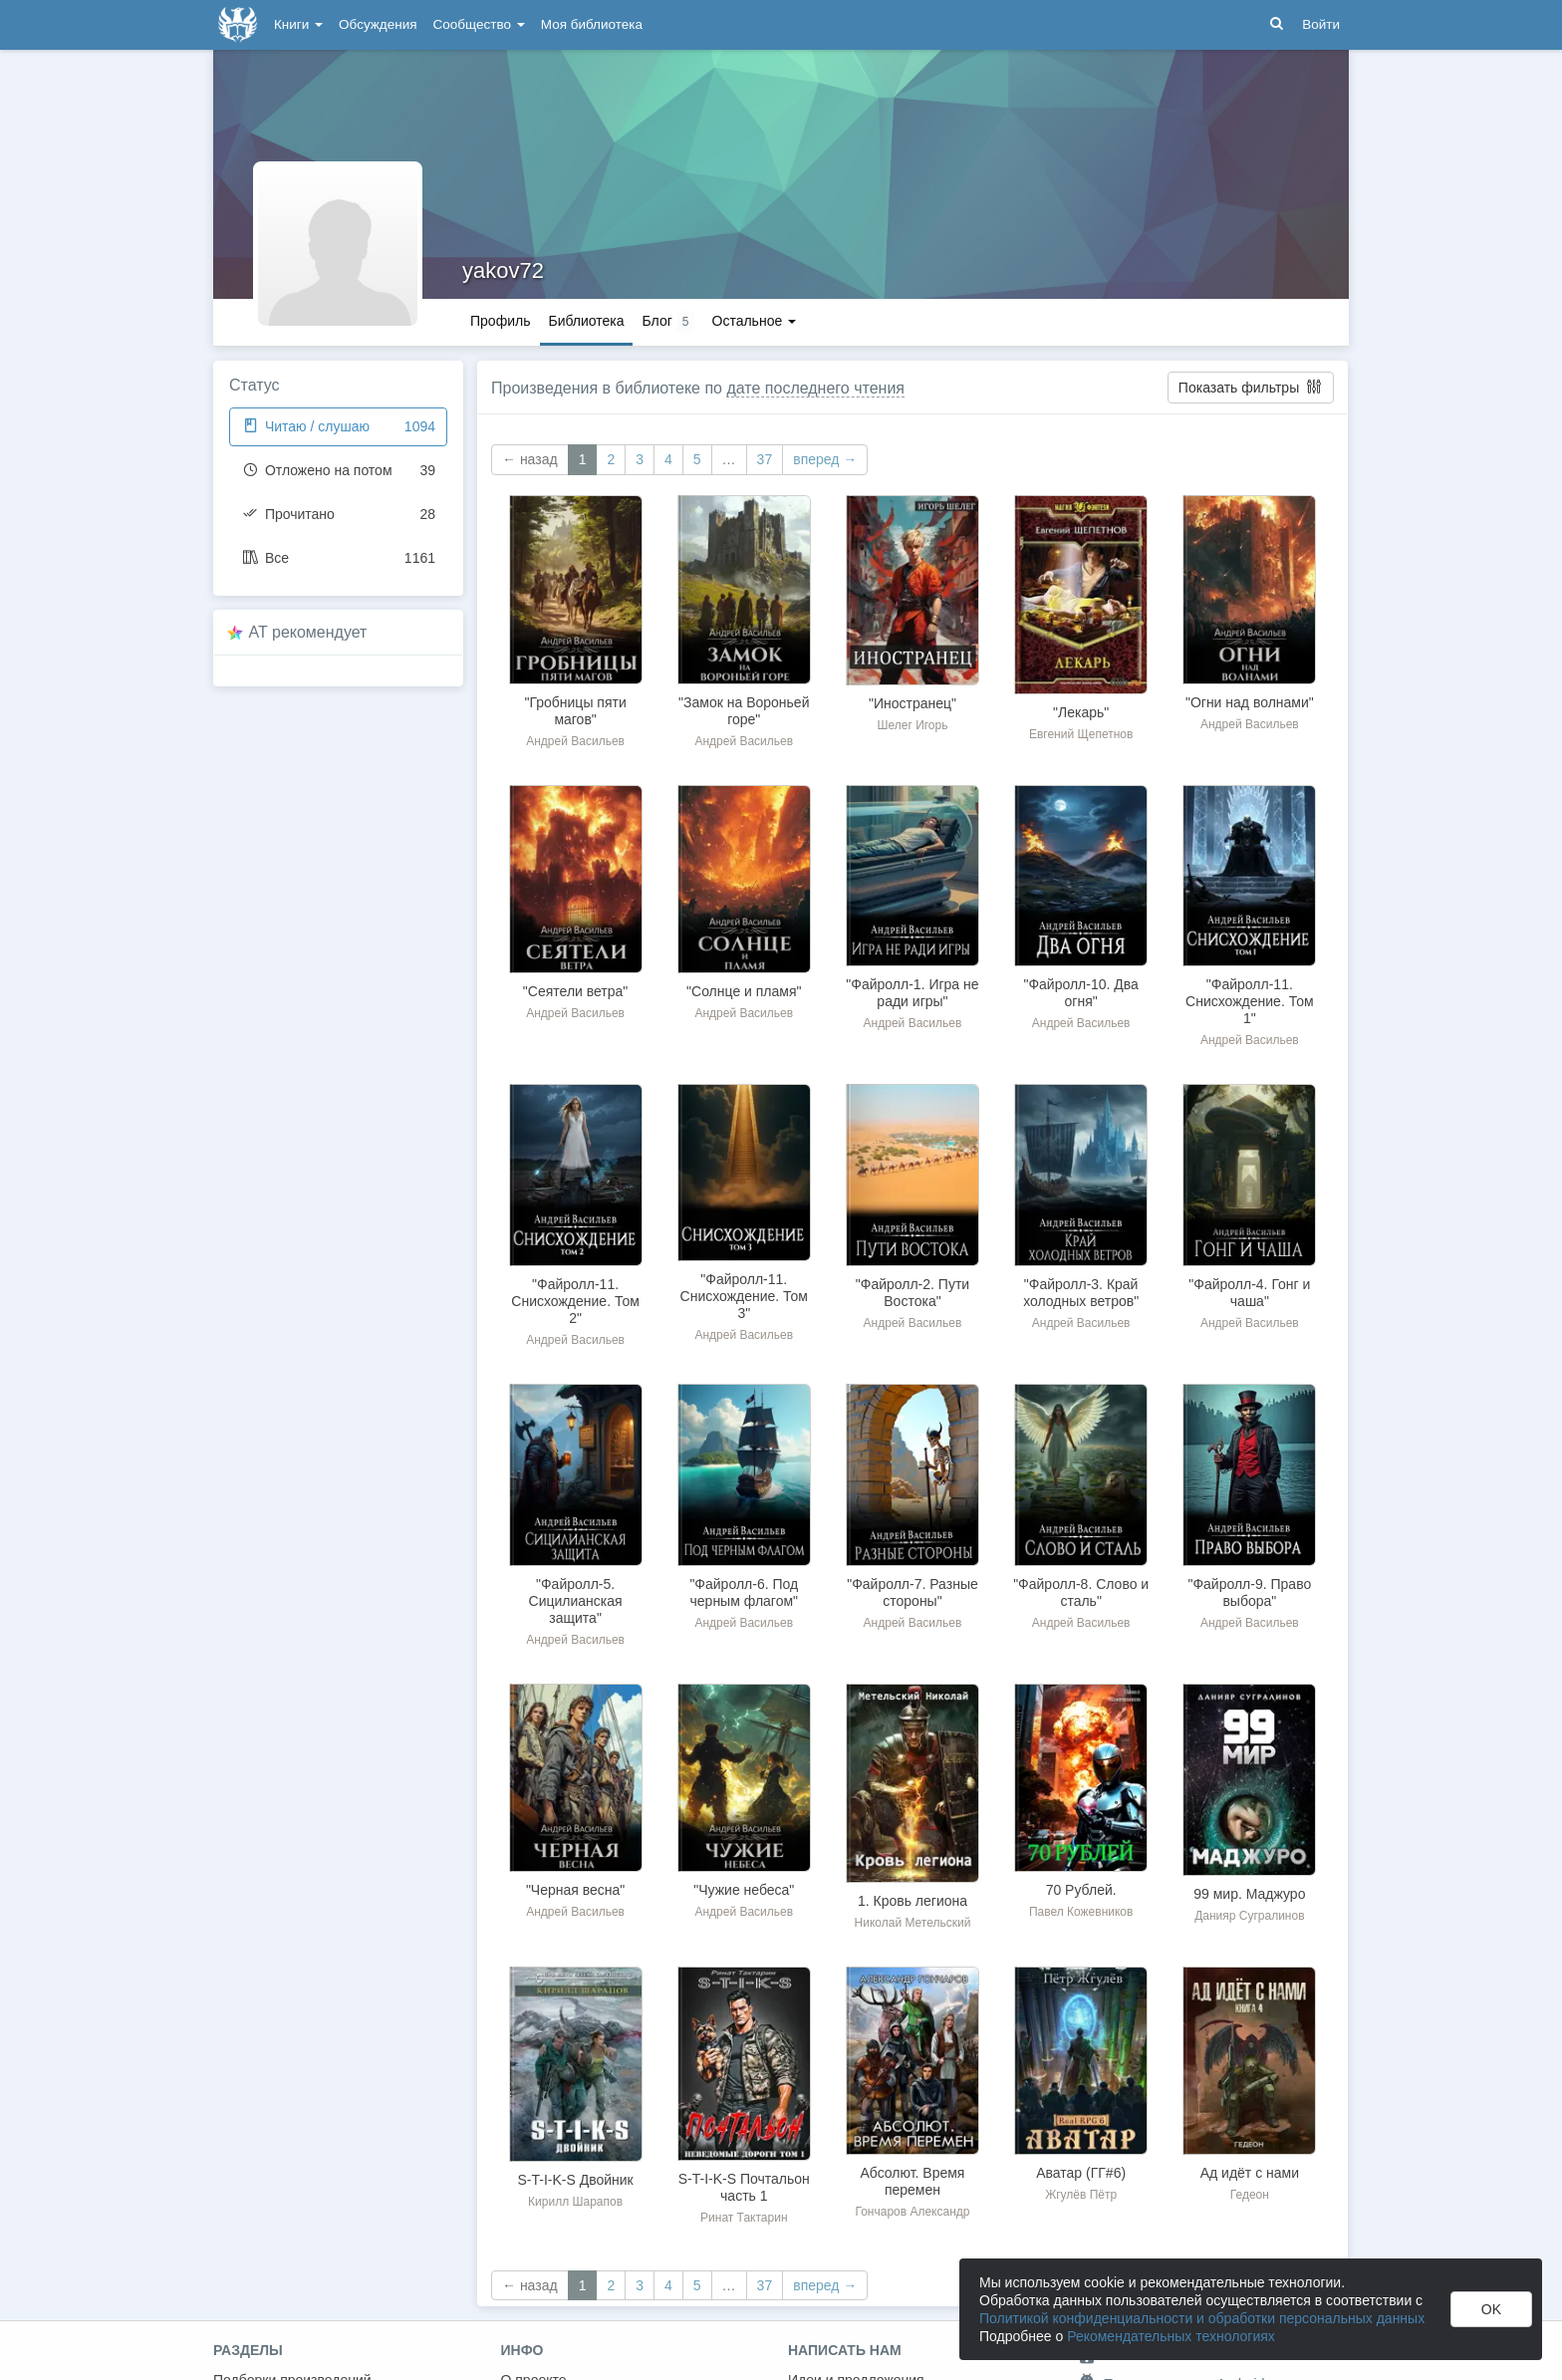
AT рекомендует (308, 632)
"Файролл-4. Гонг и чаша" (1249, 1292)
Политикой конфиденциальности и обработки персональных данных (1202, 2318)
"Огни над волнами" (1249, 702)
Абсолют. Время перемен (912, 2181)
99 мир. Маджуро (1249, 1894)
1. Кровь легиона (912, 1901)
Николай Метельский (913, 1923)
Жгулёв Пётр (1081, 2195)
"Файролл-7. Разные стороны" (912, 1592)
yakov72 (503, 270)
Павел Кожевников (1081, 1912)
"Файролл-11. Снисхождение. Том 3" (744, 1296)
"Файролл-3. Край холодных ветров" (1081, 1292)
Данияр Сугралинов (1249, 1916)
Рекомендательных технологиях (1171, 2336)
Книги (298, 24)
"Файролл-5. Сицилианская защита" (576, 1601)
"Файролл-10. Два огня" (1080, 992)
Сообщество (479, 24)
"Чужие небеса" (743, 1890)
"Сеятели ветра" (575, 991)
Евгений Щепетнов (1081, 734)
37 (765, 459)
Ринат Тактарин (743, 2218)
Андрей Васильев (575, 741)
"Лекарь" (1081, 712)
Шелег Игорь (912, 725)
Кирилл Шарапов (575, 2202)
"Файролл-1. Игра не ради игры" (912, 992)
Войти (1321, 24)
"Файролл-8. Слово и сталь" (1081, 1592)
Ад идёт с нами (1249, 2173)
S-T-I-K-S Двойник (575, 2180)
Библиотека (586, 321)
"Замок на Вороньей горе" (743, 710)
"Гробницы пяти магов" (575, 710)
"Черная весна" (575, 1890)
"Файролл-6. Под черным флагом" (743, 1592)
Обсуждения (377, 24)
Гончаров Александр (912, 2212)
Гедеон (1249, 2195)
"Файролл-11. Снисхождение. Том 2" (575, 1301)
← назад (530, 459)
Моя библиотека (592, 24)
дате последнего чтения (815, 388)
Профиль (500, 321)
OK (1491, 2309)
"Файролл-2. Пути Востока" (912, 1292)
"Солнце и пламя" (743, 991)
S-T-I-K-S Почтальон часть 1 (744, 2187)
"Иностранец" (912, 703)
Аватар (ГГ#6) (1081, 2173)
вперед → (825, 459)
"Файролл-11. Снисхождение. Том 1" (1249, 1001)
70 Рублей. (1081, 1890)
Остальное (754, 321)
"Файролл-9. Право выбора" (1249, 1592)
